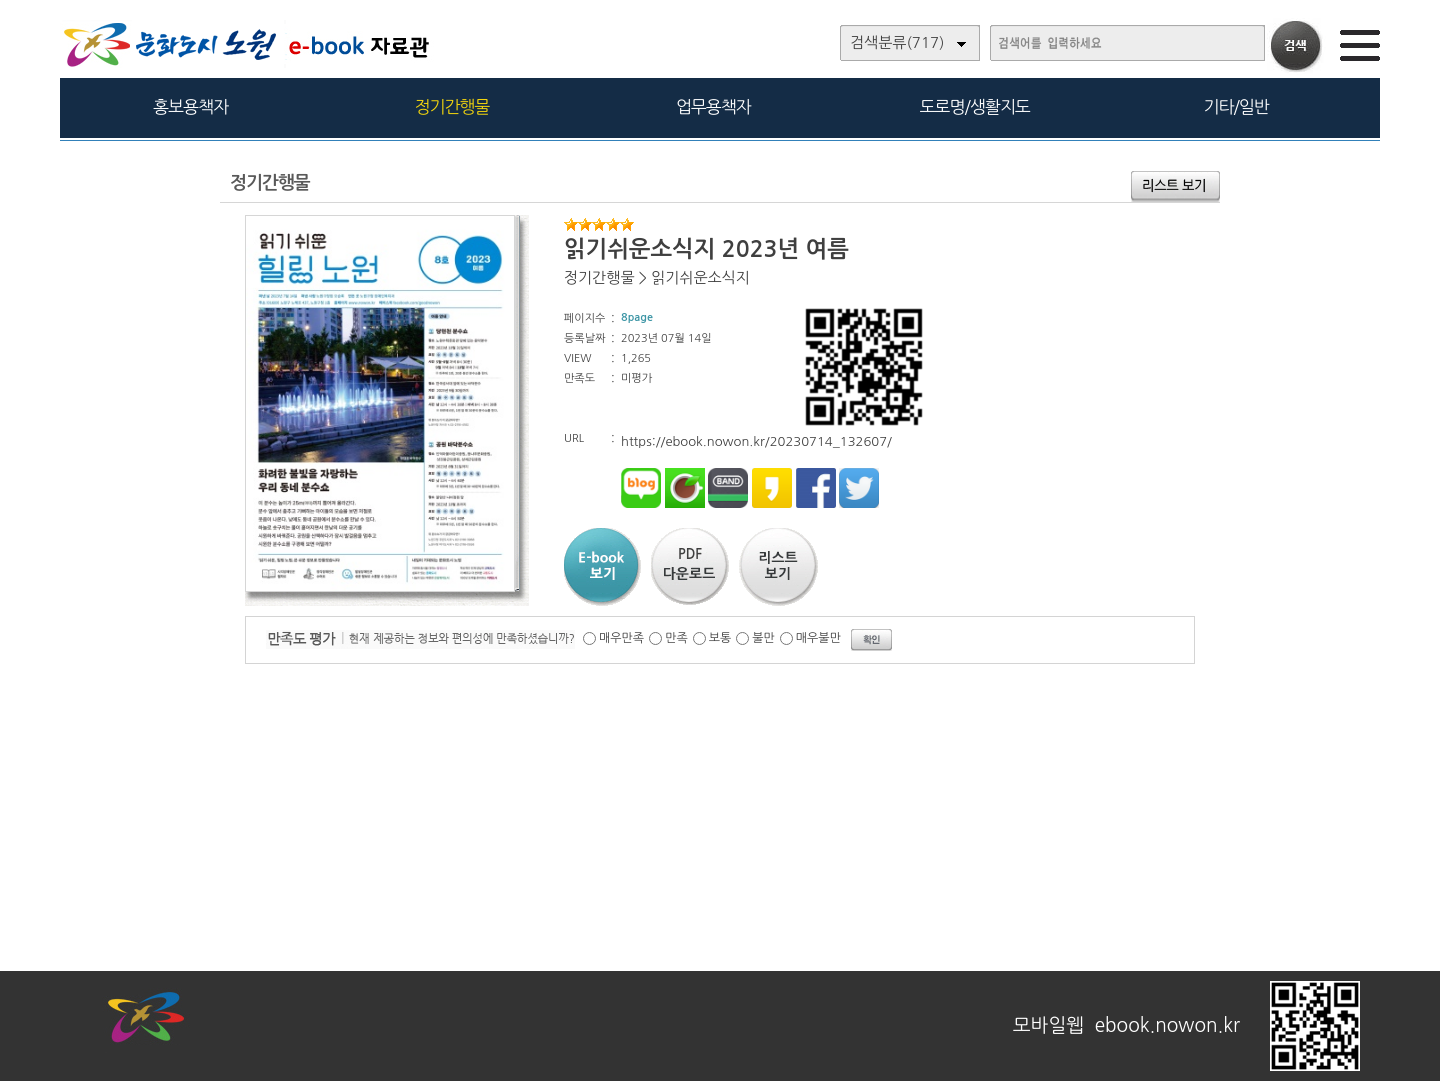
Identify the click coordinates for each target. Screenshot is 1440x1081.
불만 (763, 638)
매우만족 (621, 638)
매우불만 (818, 638)
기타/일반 (1235, 106)
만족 (676, 638)
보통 (720, 638)
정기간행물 (452, 106)
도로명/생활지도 (975, 106)
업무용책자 (713, 106)
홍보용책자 (190, 106)
